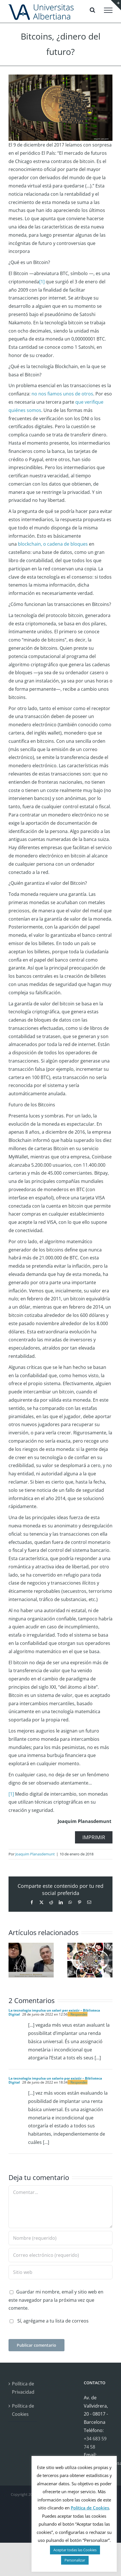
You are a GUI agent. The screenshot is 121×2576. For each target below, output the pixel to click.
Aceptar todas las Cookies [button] (75, 2549)
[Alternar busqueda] (92, 10)
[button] (13, 1960)
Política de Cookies (23, 2410)
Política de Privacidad (23, 2388)
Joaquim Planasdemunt (35, 1854)
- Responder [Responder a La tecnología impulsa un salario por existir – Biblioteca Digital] (77, 2082)
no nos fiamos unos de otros (62, 394)
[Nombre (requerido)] (60, 2238)
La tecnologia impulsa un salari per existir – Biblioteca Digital (54, 2012)
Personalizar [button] (74, 2560)
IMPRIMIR (93, 1837)
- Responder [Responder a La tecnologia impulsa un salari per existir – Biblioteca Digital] (77, 2014)
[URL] (60, 2272)
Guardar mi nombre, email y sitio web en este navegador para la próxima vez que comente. (56, 2300)
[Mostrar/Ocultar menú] (108, 10)
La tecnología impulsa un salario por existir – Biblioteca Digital (55, 2080)
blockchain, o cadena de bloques (53, 544)
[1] (42, 282)
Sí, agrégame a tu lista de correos (49, 2321)
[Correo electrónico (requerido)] (60, 2255)
